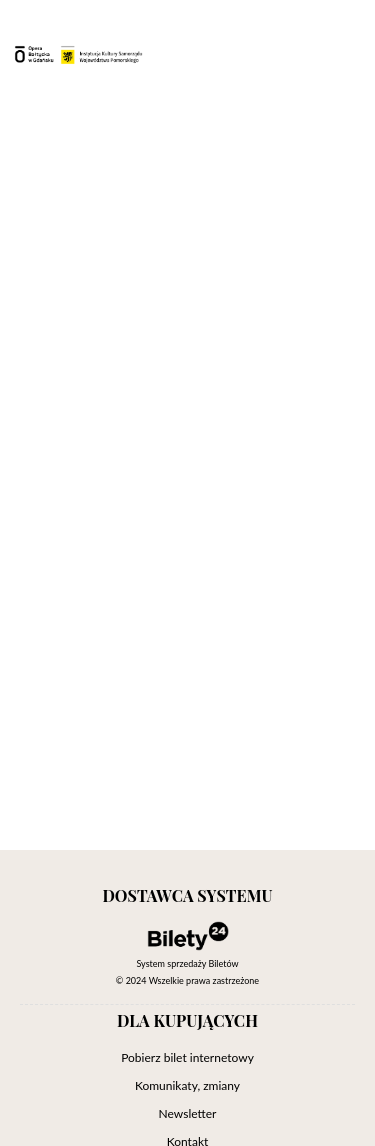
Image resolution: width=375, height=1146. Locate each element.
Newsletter (188, 1113)
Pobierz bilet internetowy (187, 1057)
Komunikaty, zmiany (187, 1085)
